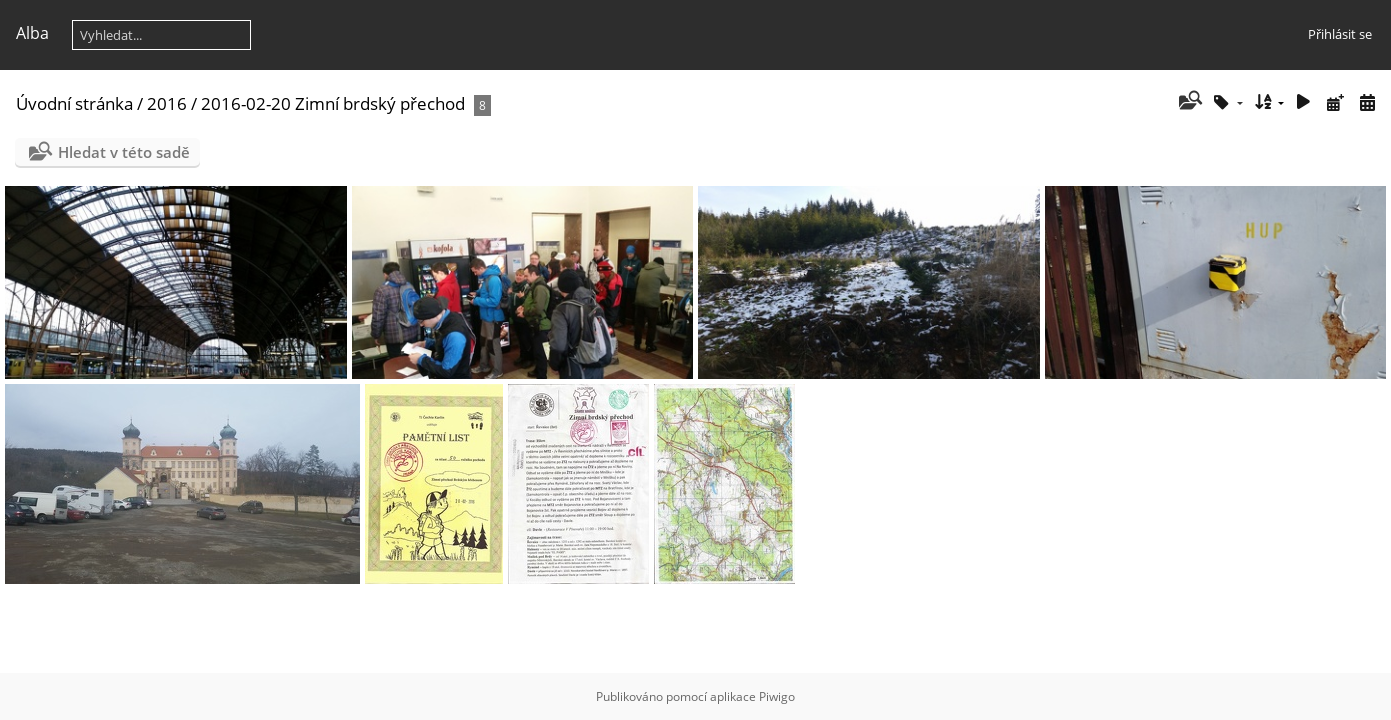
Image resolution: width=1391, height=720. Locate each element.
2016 (167, 103)
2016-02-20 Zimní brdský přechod (333, 103)
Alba (32, 33)
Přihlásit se (1340, 34)
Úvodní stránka (74, 103)
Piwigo (777, 696)
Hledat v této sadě (124, 152)
